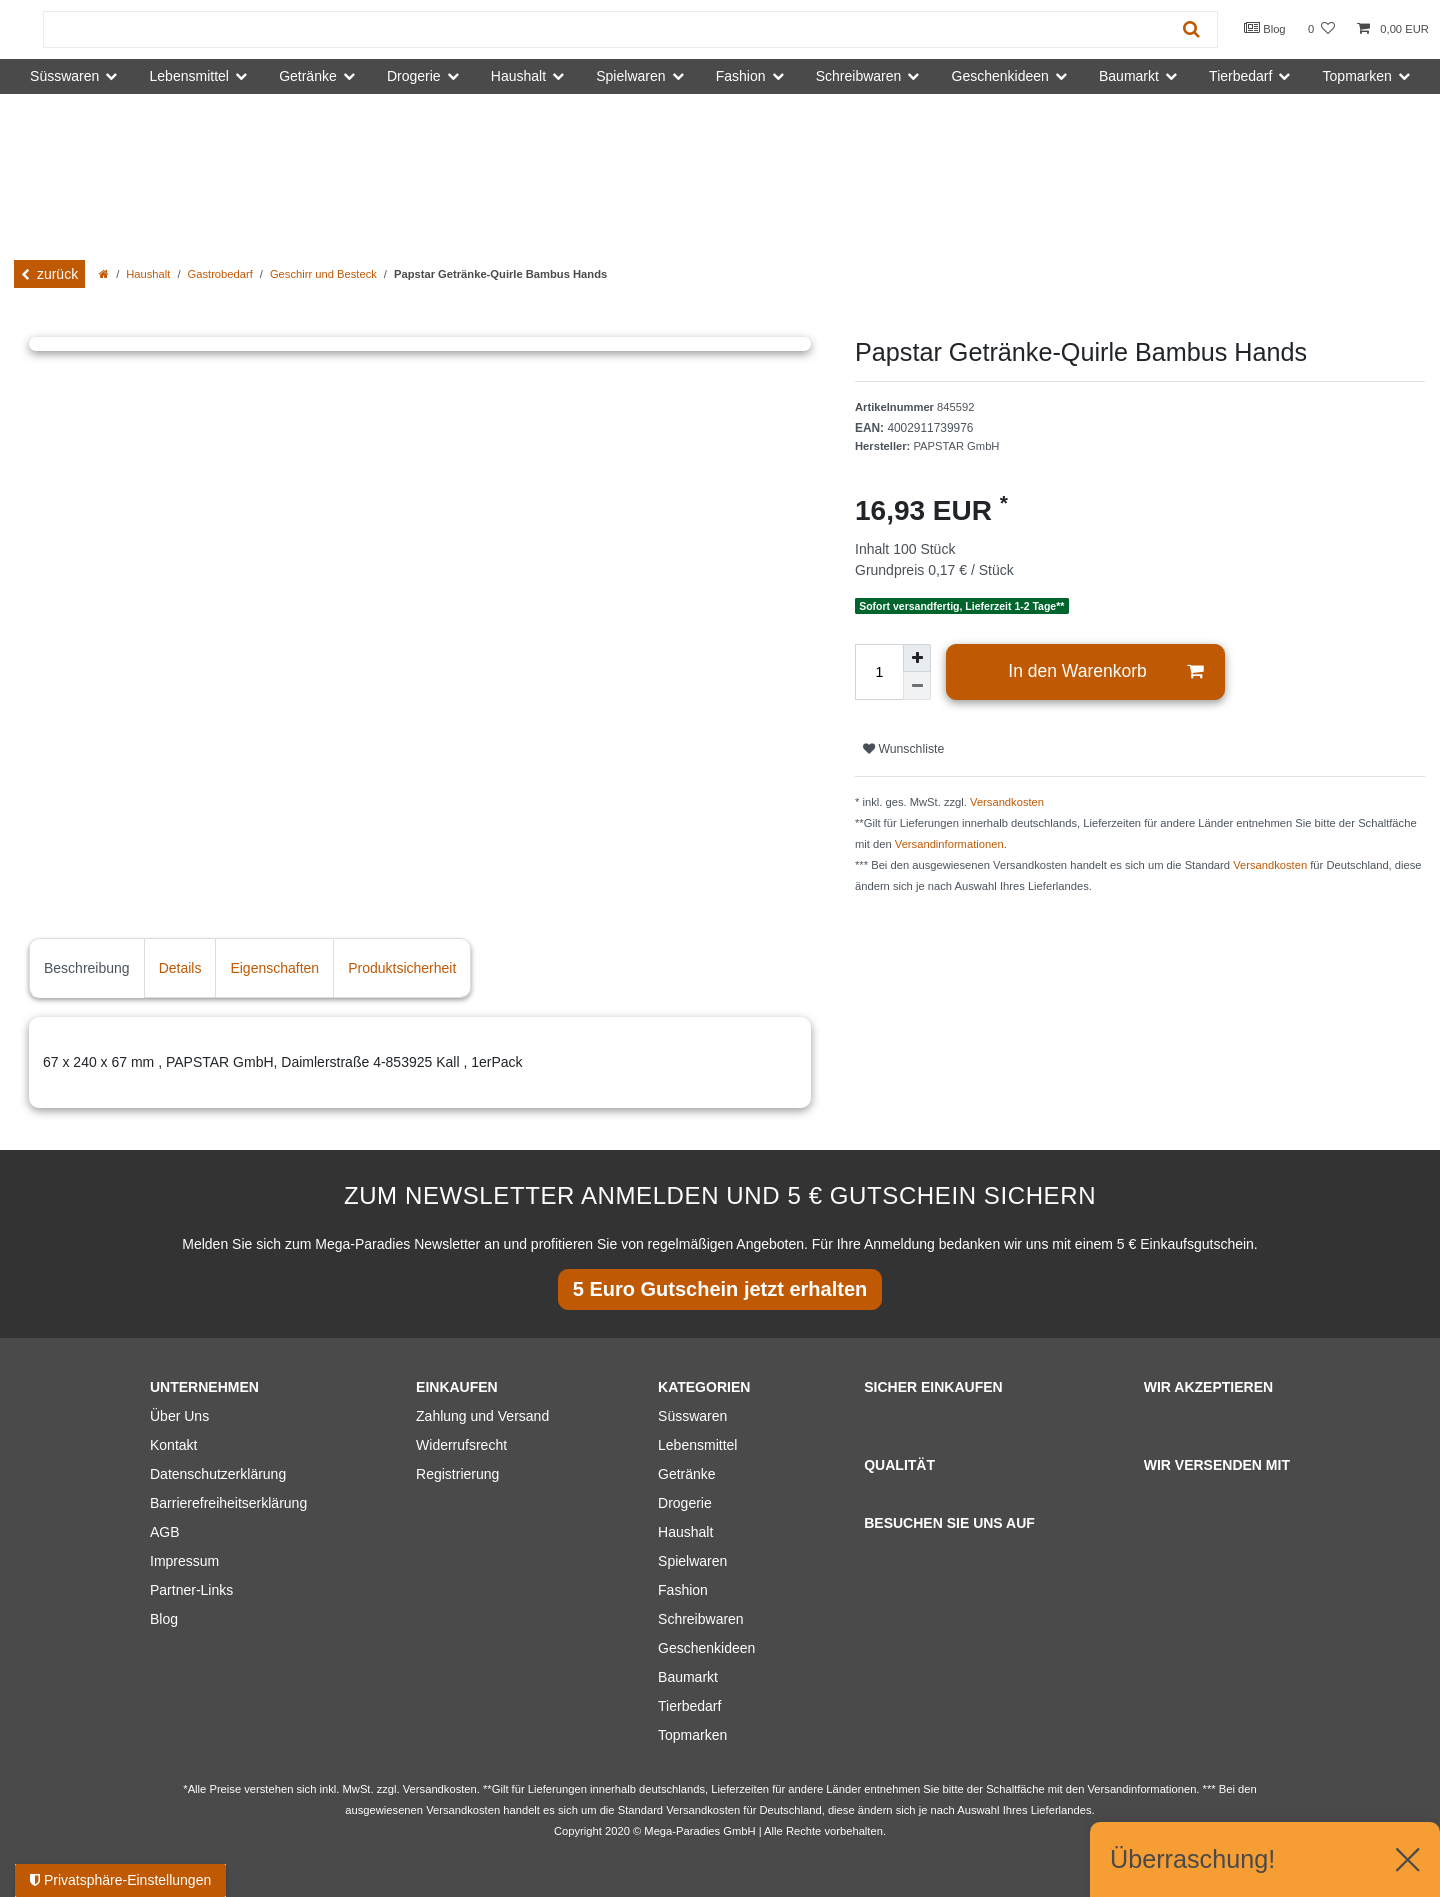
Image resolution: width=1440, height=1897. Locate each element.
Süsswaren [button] (64, 76)
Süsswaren (692, 1416)
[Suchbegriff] (605, 29)
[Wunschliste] (1321, 29)
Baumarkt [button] (1129, 76)
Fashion (683, 1590)
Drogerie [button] (414, 76)
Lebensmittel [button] (189, 76)
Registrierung (457, 1474)
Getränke (687, 1474)
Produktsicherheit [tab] (402, 968)
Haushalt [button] (518, 76)
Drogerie (685, 1503)
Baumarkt (688, 1677)
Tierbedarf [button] (1240, 76)
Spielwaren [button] (630, 76)
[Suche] (1191, 29)
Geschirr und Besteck (323, 274)
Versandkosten (1007, 802)
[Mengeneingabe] (879, 672)
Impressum (184, 1561)
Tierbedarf (689, 1706)
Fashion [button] (741, 76)
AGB (165, 1532)
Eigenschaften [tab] (274, 968)
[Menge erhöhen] (917, 658)
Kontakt (173, 1445)
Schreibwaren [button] (859, 76)
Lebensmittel (697, 1445)
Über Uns (179, 1416)
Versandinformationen (949, 844)
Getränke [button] (308, 76)
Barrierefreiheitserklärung (228, 1503)
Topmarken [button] (1357, 76)
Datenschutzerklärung (218, 1474)
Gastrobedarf (220, 274)
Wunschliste (903, 749)
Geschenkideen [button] (1000, 76)
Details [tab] (180, 968)
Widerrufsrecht (461, 1445)
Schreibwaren (701, 1619)
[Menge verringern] (917, 686)
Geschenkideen (706, 1648)
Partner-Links (191, 1590)
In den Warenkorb (1105, 671)
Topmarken (692, 1735)
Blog (1265, 28)
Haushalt (148, 274)
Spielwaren (692, 1561)
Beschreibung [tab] (87, 968)
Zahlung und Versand (482, 1416)
